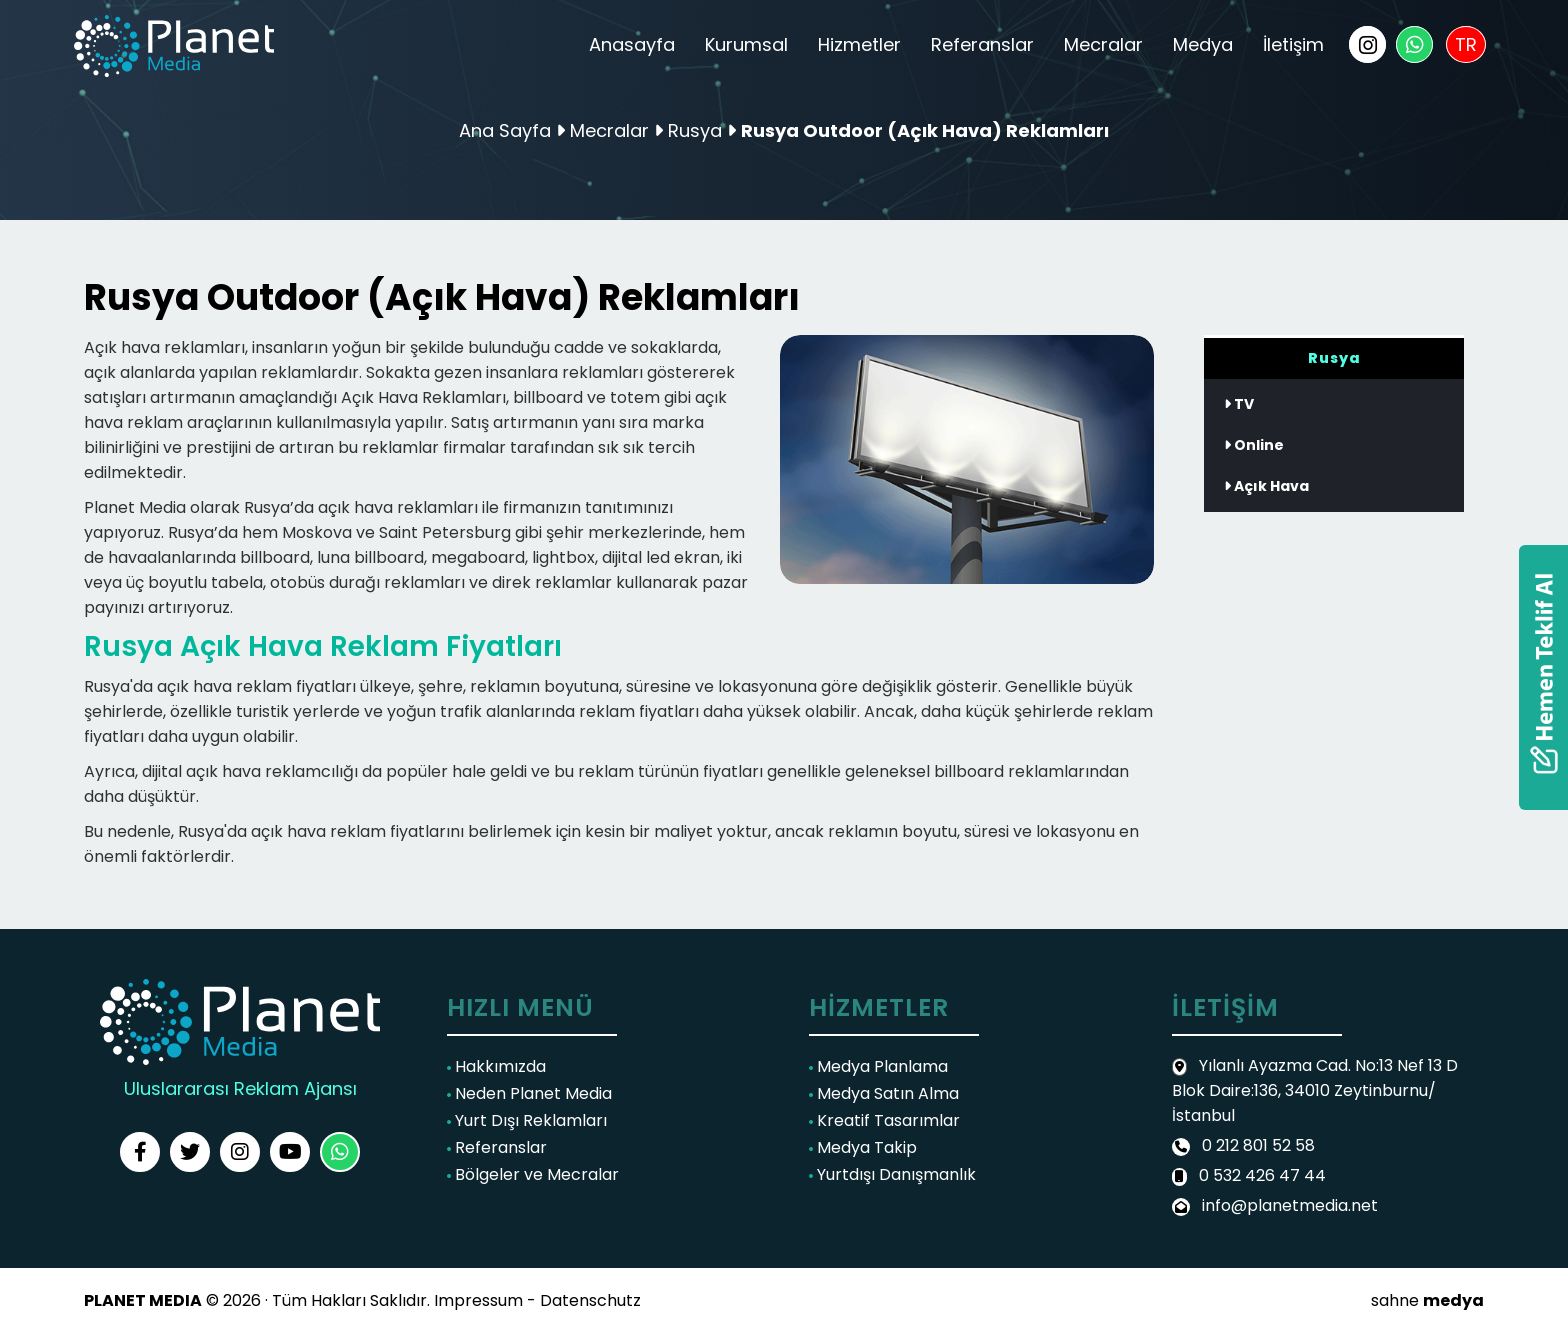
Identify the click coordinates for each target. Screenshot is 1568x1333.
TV (1239, 404)
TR (1466, 44)
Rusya (697, 130)
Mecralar (1103, 44)
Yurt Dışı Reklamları (527, 1120)
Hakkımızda (496, 1066)
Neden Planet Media (529, 1093)
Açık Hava (1266, 486)
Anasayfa (632, 44)
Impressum (478, 1300)
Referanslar (982, 44)
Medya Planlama (878, 1066)
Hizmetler (859, 44)
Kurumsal (746, 44)
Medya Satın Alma (884, 1093)
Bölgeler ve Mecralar (533, 1174)
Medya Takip (863, 1147)
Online (1254, 445)
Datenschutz (590, 1300)
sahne (1427, 1300)
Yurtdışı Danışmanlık (892, 1174)
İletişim (1293, 44)
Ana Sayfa (505, 130)
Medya (1203, 44)
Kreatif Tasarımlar (884, 1120)
